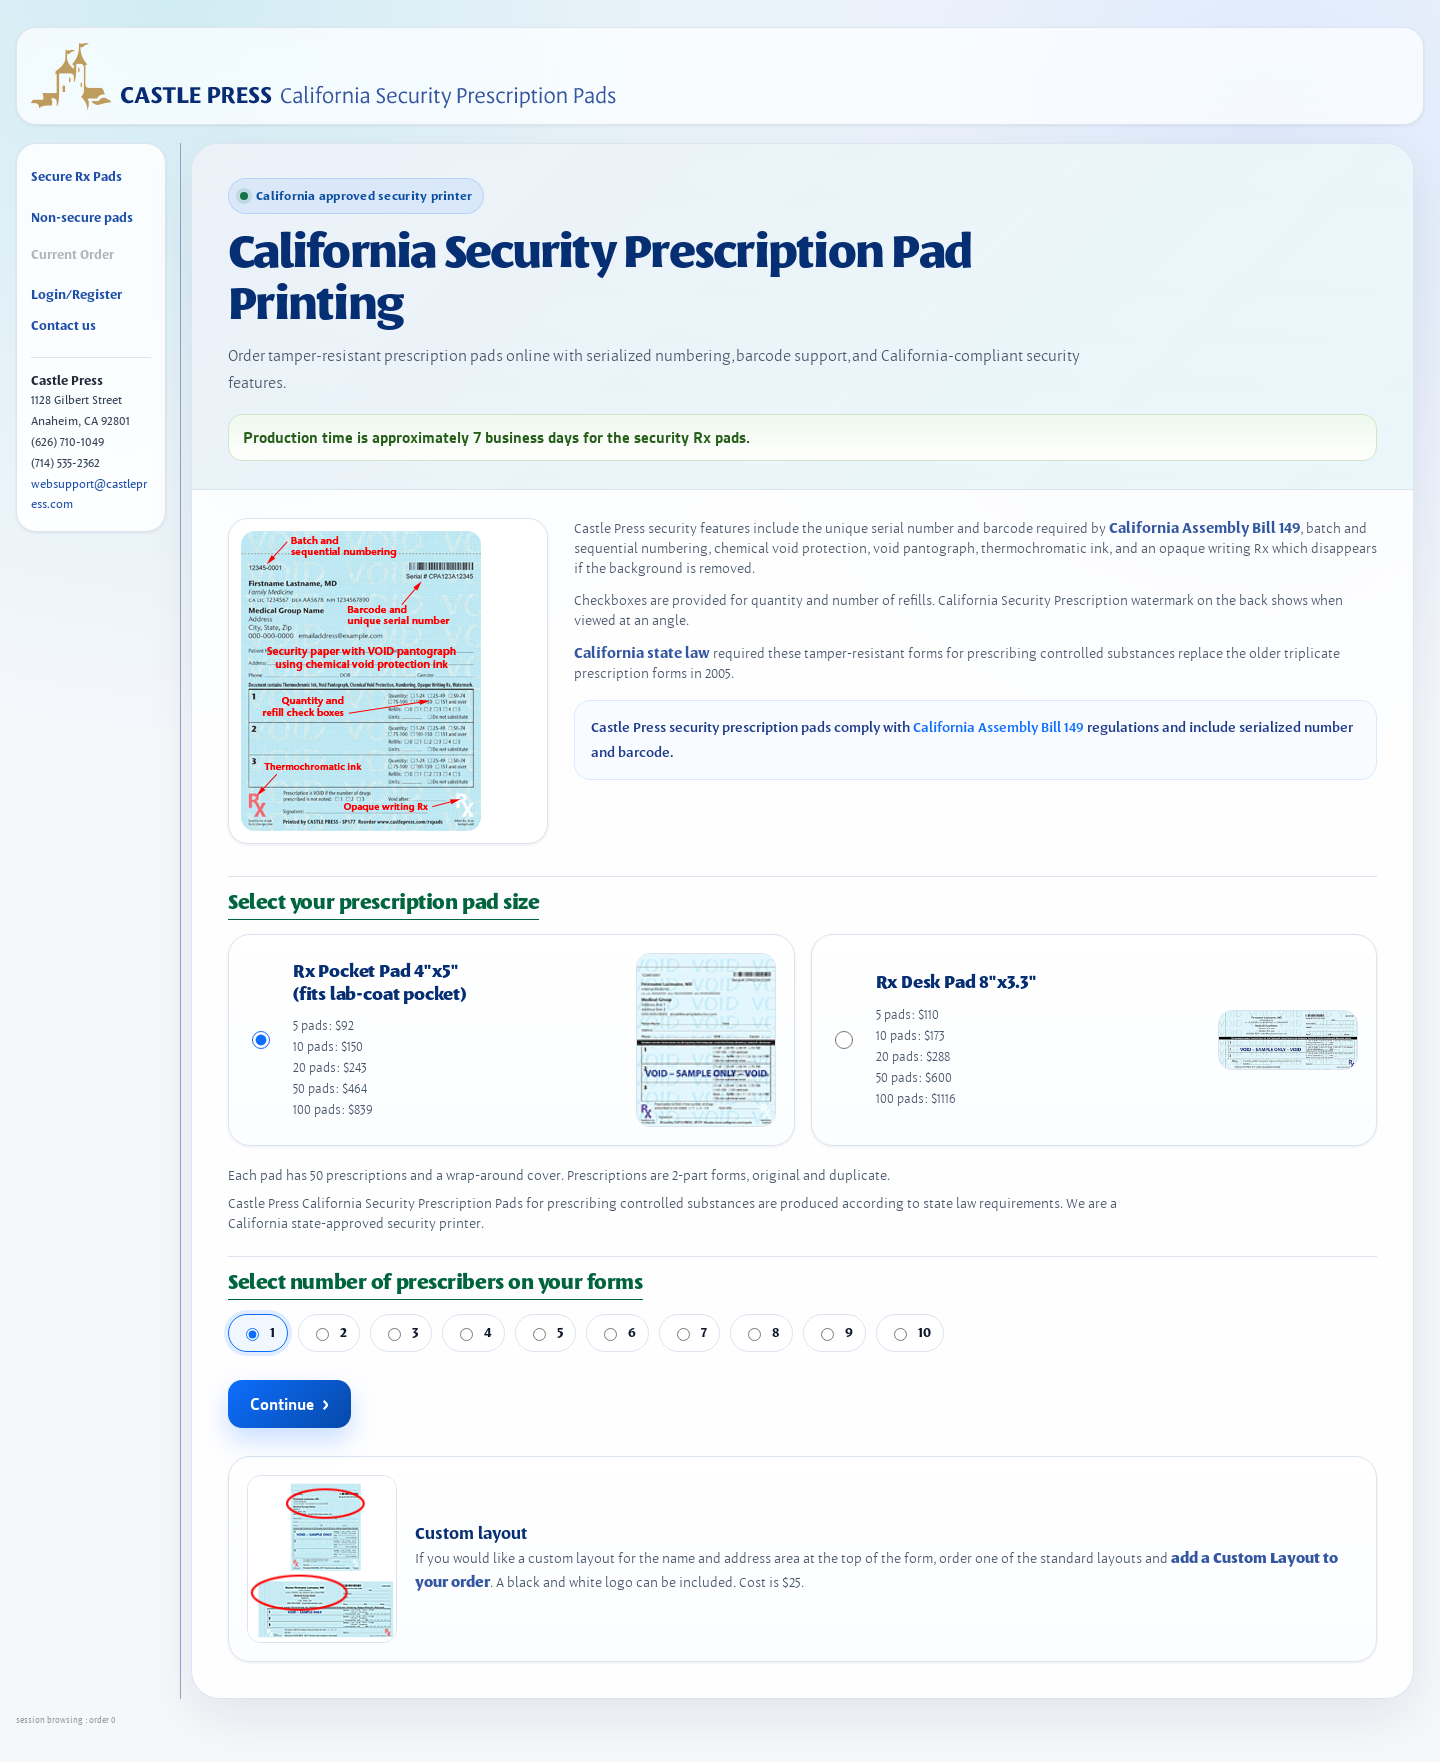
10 (912, 1332)
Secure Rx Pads (76, 176)
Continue (282, 1404)
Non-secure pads (82, 217)
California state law (642, 653)
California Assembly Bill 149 (1204, 528)
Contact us (63, 325)
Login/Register (76, 294)
